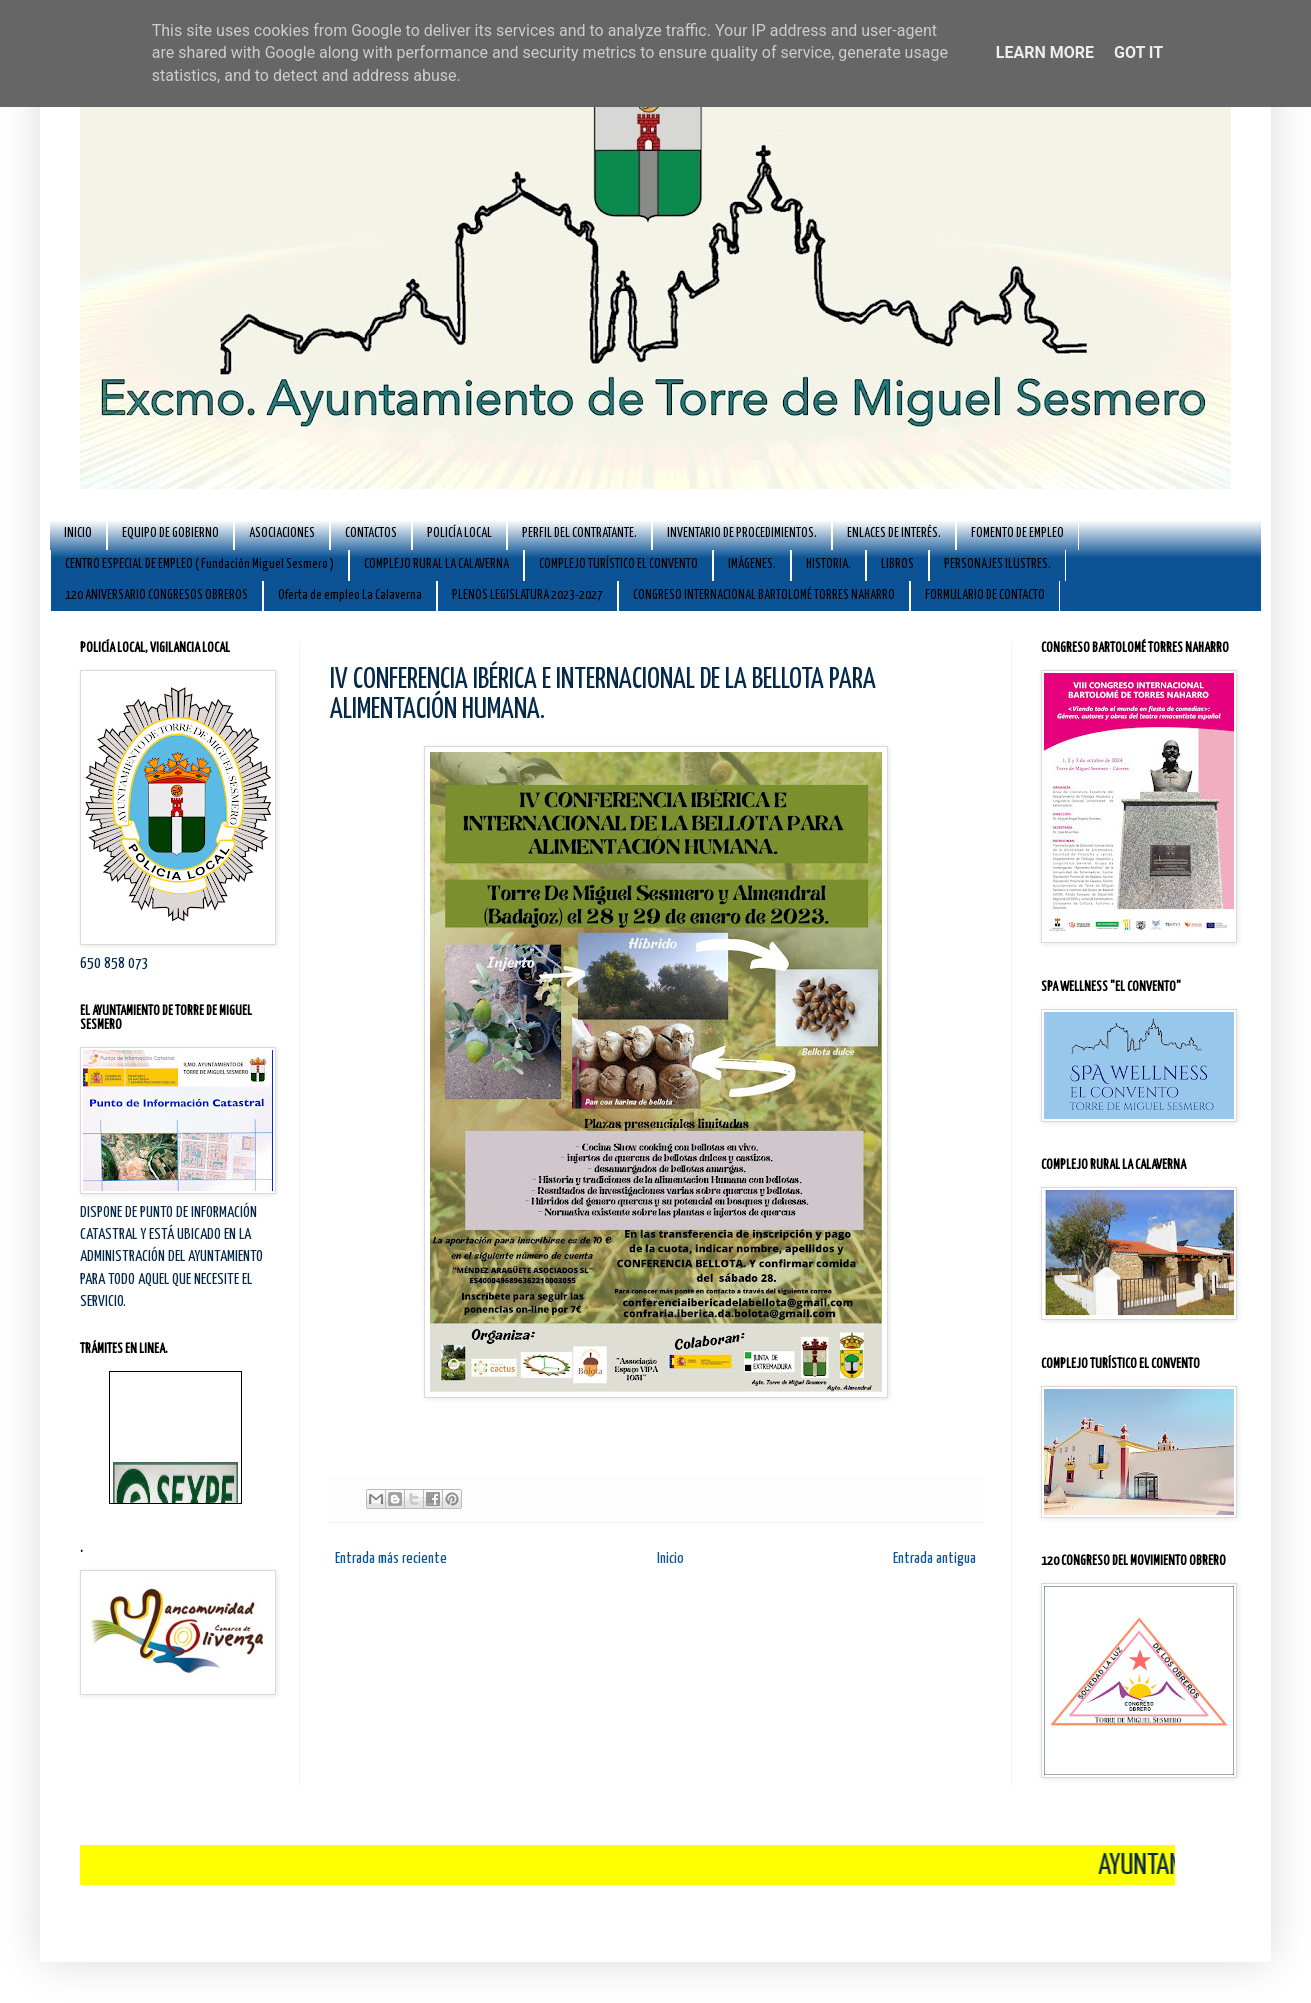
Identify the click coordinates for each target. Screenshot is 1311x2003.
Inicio (670, 1558)
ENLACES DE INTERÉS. (894, 533)
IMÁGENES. (752, 564)
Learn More (1045, 52)
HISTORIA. (828, 564)
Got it (1138, 52)
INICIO (78, 533)
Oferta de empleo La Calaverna (350, 595)
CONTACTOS (371, 533)
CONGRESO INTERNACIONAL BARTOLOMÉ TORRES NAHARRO (764, 595)
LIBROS (897, 564)
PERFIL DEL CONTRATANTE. (579, 533)
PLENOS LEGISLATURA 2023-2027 (527, 595)
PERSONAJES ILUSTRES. (997, 564)
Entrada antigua (934, 1558)
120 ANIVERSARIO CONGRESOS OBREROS (156, 595)
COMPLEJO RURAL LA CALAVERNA (436, 564)
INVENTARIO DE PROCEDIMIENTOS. (742, 533)
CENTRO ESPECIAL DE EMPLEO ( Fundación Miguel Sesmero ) (199, 564)
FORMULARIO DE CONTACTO (985, 595)
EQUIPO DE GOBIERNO (170, 533)
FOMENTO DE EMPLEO (1017, 533)
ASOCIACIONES (282, 533)
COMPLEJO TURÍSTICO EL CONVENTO (618, 564)
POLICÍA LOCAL (459, 533)
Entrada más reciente (391, 1558)
